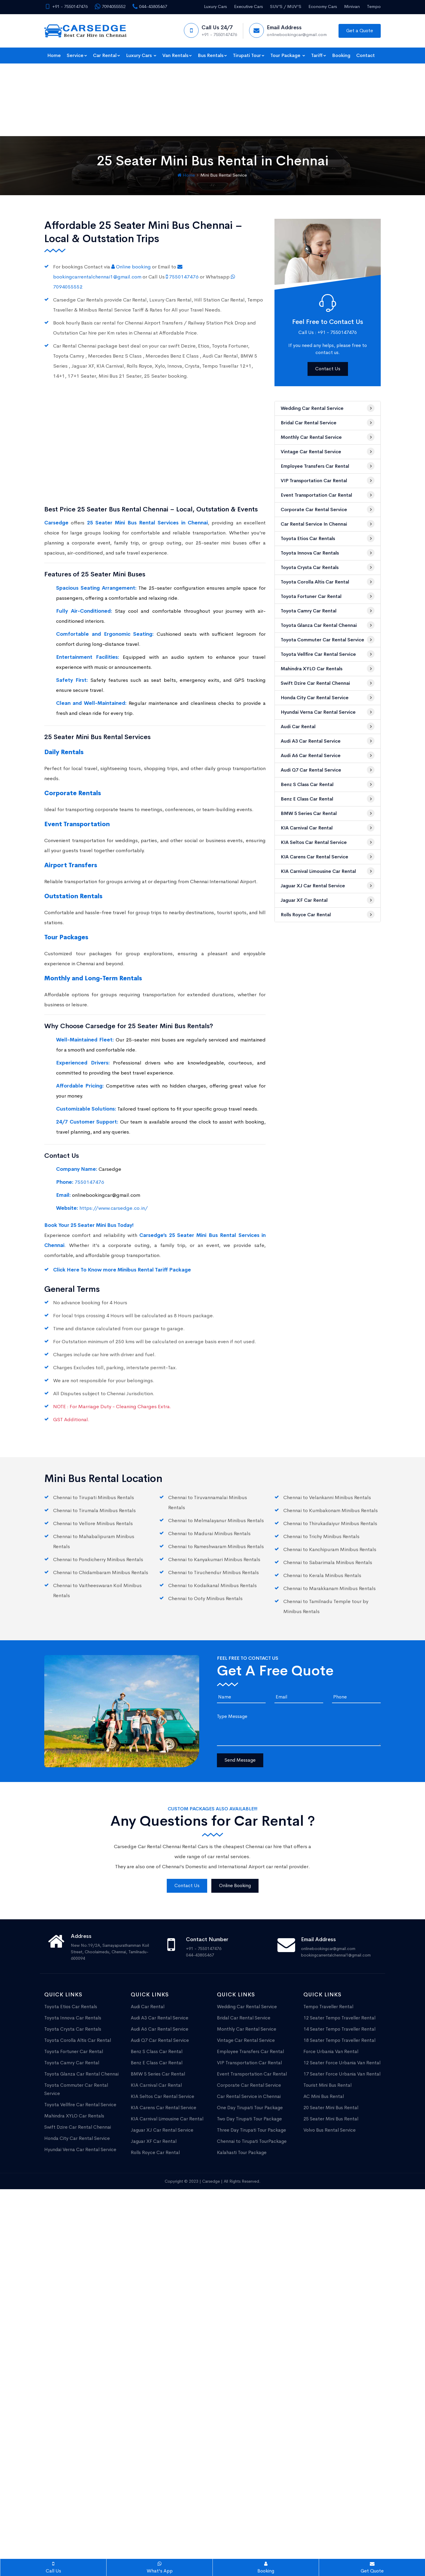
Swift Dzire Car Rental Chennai (328, 610)
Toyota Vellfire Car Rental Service (328, 581)
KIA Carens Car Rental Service (328, 784)
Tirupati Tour (248, 55)
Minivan (352, 6)
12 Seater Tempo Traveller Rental (339, 1945)
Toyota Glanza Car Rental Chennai (328, 552)
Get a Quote (359, 30)
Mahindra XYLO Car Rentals (328, 596)
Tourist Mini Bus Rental (327, 2013)
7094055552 (110, 6)
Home (54, 55)
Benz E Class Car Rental (328, 726)
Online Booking (235, 1813)
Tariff (318, 55)
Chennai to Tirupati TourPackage (252, 2069)
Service (77, 55)
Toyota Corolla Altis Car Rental (328, 509)
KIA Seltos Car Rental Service (328, 769)
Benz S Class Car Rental (328, 711)
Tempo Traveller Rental (328, 1934)
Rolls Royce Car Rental (328, 842)
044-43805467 (150, 6)
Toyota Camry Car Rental (328, 538)
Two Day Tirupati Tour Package (249, 2046)
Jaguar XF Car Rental (328, 827)
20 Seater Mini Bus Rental (330, 2035)
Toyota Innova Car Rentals (328, 480)
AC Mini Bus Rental (323, 2024)
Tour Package (287, 55)
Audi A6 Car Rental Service (328, 683)
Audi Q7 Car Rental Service (328, 697)
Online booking (131, 194)
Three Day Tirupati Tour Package (251, 2058)
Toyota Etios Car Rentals (328, 465)
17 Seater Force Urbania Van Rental (341, 2001)
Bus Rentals (212, 55)
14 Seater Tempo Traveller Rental (339, 1957)
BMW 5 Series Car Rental (328, 740)
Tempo (374, 6)
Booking (341, 55)
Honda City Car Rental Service (328, 625)
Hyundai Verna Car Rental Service (328, 639)
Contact (365, 55)
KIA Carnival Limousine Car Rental (328, 798)
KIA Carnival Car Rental (328, 755)
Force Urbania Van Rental (330, 1979)
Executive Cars (248, 6)
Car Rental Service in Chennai (328, 451)
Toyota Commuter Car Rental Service (328, 567)
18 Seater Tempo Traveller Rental (339, 1968)
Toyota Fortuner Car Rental (328, 523)
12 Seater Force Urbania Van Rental (341, 1990)
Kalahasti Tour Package (242, 2080)
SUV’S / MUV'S (285, 6)
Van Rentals (177, 55)
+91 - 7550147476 (66, 6)
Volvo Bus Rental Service (329, 2058)
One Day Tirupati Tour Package (250, 2035)
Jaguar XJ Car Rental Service (328, 813)
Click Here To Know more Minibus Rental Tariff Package (122, 1197)
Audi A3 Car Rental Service (328, 668)
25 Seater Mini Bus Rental (330, 2046)
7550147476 (183, 204)
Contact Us (327, 296)
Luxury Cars (215, 6)
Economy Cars (322, 6)
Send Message (240, 1688)
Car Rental (106, 55)
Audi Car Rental (328, 654)
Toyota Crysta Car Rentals (328, 494)
